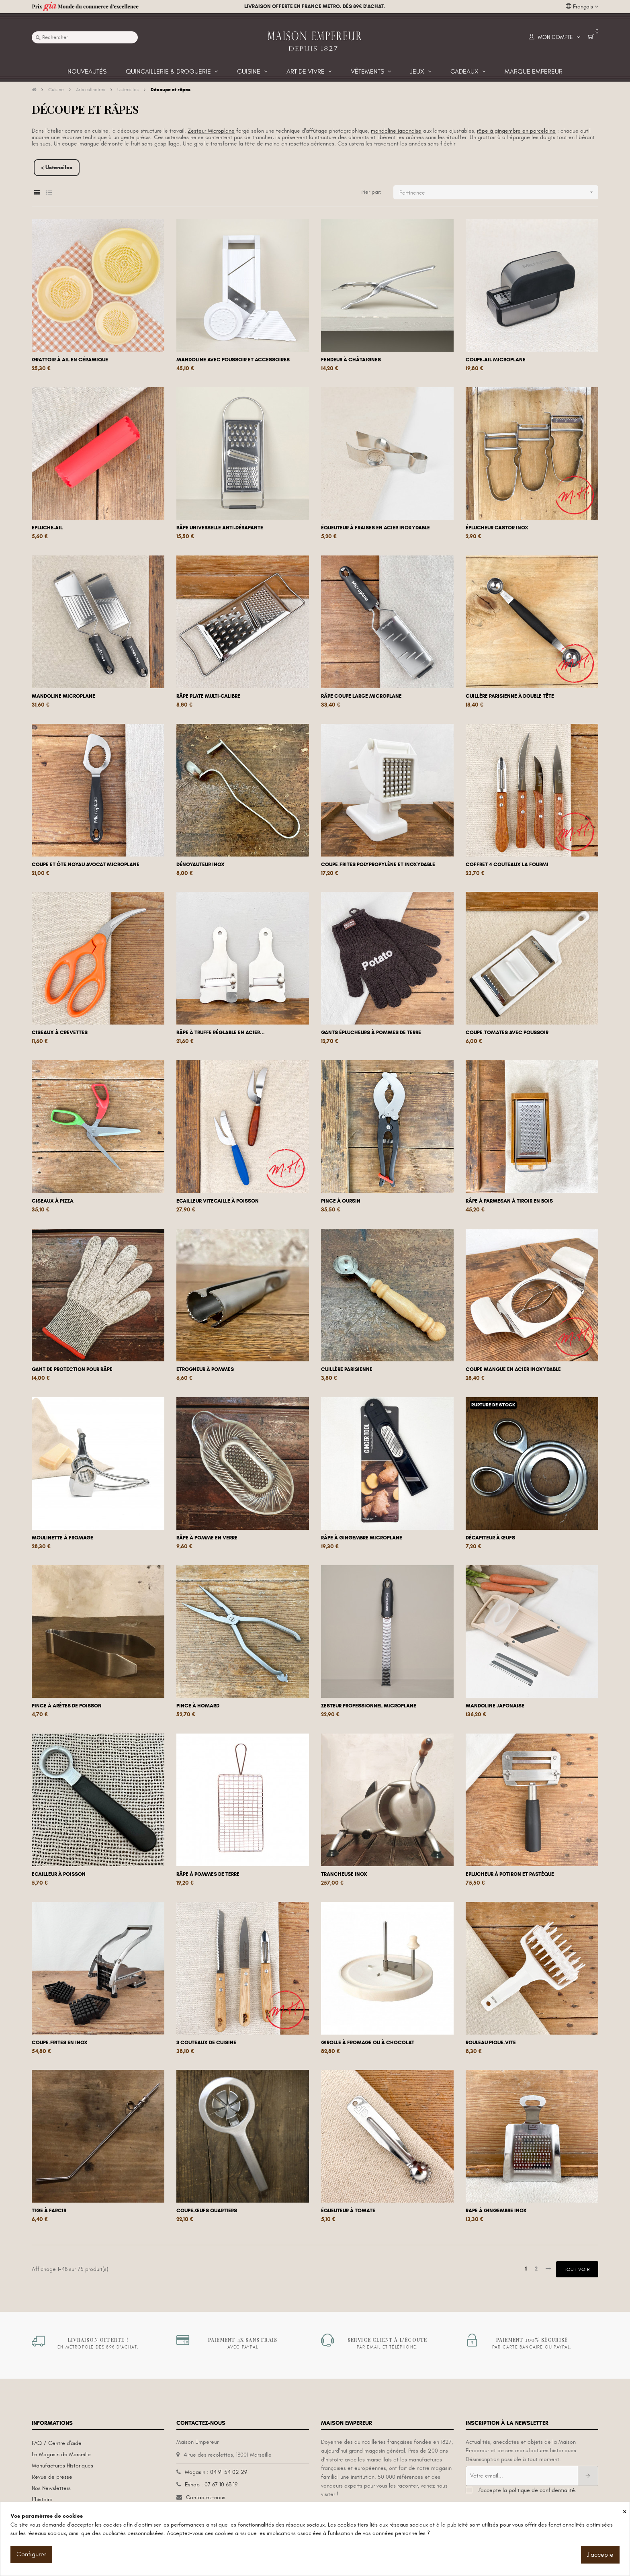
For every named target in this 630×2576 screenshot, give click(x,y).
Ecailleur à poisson (59, 1874)
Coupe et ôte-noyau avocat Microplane (85, 864)
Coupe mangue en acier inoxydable (513, 1369)
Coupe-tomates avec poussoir (507, 1032)
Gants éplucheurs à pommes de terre (371, 1032)
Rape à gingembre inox (496, 2210)
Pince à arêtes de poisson (67, 1706)
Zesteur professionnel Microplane (368, 1706)
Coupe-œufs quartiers (206, 2210)
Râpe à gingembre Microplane (361, 1538)
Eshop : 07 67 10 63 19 (211, 2484)
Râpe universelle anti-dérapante (219, 528)
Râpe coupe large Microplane (361, 696)
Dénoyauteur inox (200, 864)
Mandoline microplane (63, 696)
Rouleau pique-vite (491, 2042)
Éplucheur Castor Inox (497, 528)
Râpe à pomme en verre (206, 1538)
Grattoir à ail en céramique (70, 360)
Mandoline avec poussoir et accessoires (233, 360)
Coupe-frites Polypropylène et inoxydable (378, 864)
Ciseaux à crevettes (60, 1032)
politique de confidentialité (542, 2490)
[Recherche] (85, 37)
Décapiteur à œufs (490, 1538)
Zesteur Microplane (211, 130)
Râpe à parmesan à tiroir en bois (509, 1201)
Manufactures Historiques (62, 2465)
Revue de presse (52, 2477)
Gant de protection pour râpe (72, 1369)
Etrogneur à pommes (205, 1369)
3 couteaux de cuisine (206, 2042)
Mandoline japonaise (495, 1706)
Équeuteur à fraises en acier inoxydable (375, 528)
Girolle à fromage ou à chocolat (367, 2042)
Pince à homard (197, 1706)
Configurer (31, 2554)
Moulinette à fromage (62, 1538)
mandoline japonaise (396, 130)
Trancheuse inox (344, 1874)
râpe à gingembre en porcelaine (516, 130)
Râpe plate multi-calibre (208, 696)
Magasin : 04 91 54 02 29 (216, 2472)
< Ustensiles (56, 167)
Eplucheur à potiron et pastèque (510, 1874)
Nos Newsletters (51, 2488)
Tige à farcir (49, 2210)
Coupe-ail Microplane (496, 360)
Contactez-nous (205, 2497)
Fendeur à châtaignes (351, 360)
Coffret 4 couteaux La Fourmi (507, 864)
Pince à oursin (340, 1201)
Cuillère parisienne (346, 1369)
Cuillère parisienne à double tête (510, 696)
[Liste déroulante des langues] (582, 6)
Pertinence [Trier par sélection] (498, 192)
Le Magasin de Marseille (61, 2454)
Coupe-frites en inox (60, 2042)
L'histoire (42, 2499)
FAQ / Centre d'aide (57, 2443)
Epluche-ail (47, 528)
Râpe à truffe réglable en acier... (220, 1032)
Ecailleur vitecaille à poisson (217, 1201)
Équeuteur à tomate (348, 2210)
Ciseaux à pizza (53, 1201)
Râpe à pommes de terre (207, 1874)
